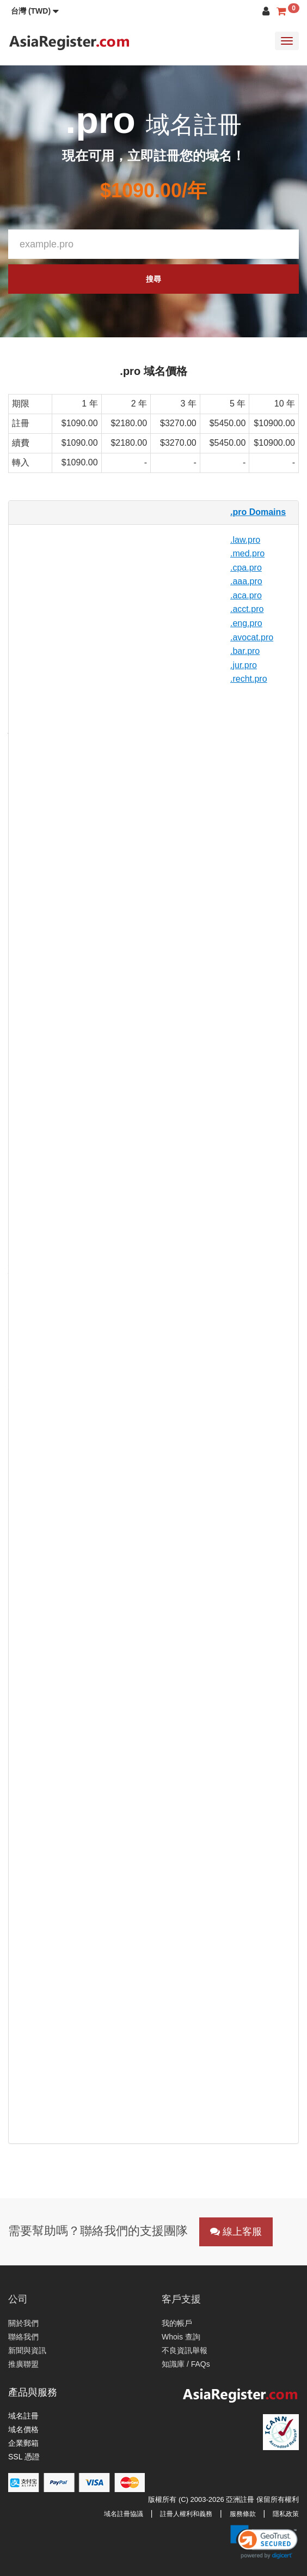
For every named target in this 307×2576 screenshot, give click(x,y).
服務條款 (243, 2514)
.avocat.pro (251, 637)
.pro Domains (258, 512)
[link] (264, 2541)
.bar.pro (245, 651)
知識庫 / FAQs (186, 2364)
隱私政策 (286, 2514)
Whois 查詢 (181, 2336)
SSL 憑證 (24, 2456)
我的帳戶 (177, 2323)
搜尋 (153, 279)
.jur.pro (243, 665)
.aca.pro (246, 595)
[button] (35, 11)
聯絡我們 (23, 2336)
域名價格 (23, 2429)
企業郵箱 (23, 2443)
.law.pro (245, 539)
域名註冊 (23, 2415)
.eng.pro (246, 623)
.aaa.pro (246, 581)
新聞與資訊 (27, 2350)
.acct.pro (246, 609)
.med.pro (247, 553)
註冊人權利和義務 (186, 2514)
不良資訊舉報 (184, 2350)
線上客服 (236, 2231)
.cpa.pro (246, 567)
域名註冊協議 (123, 2514)
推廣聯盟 (23, 2364)
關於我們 (23, 2323)
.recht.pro (248, 678)
